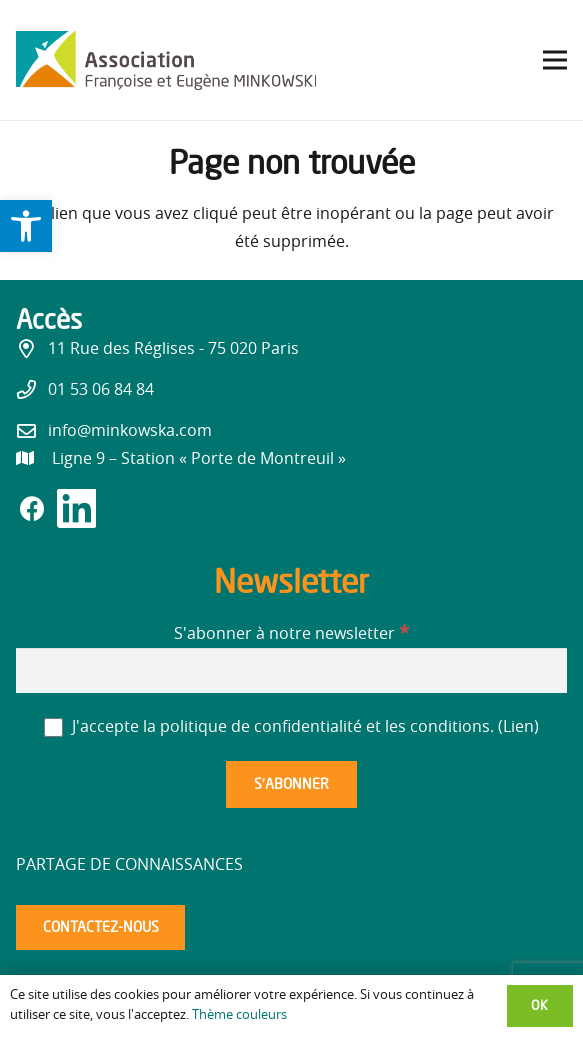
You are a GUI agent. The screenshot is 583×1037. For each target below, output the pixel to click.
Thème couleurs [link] (239, 1015)
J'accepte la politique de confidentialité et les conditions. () (291, 727)
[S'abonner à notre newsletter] (291, 670)
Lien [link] (518, 727)
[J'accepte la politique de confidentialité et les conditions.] (53, 727)
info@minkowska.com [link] (130, 431)
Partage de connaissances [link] (129, 865)
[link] (26, 226)
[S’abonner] (291, 784)
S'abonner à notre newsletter (291, 634)
